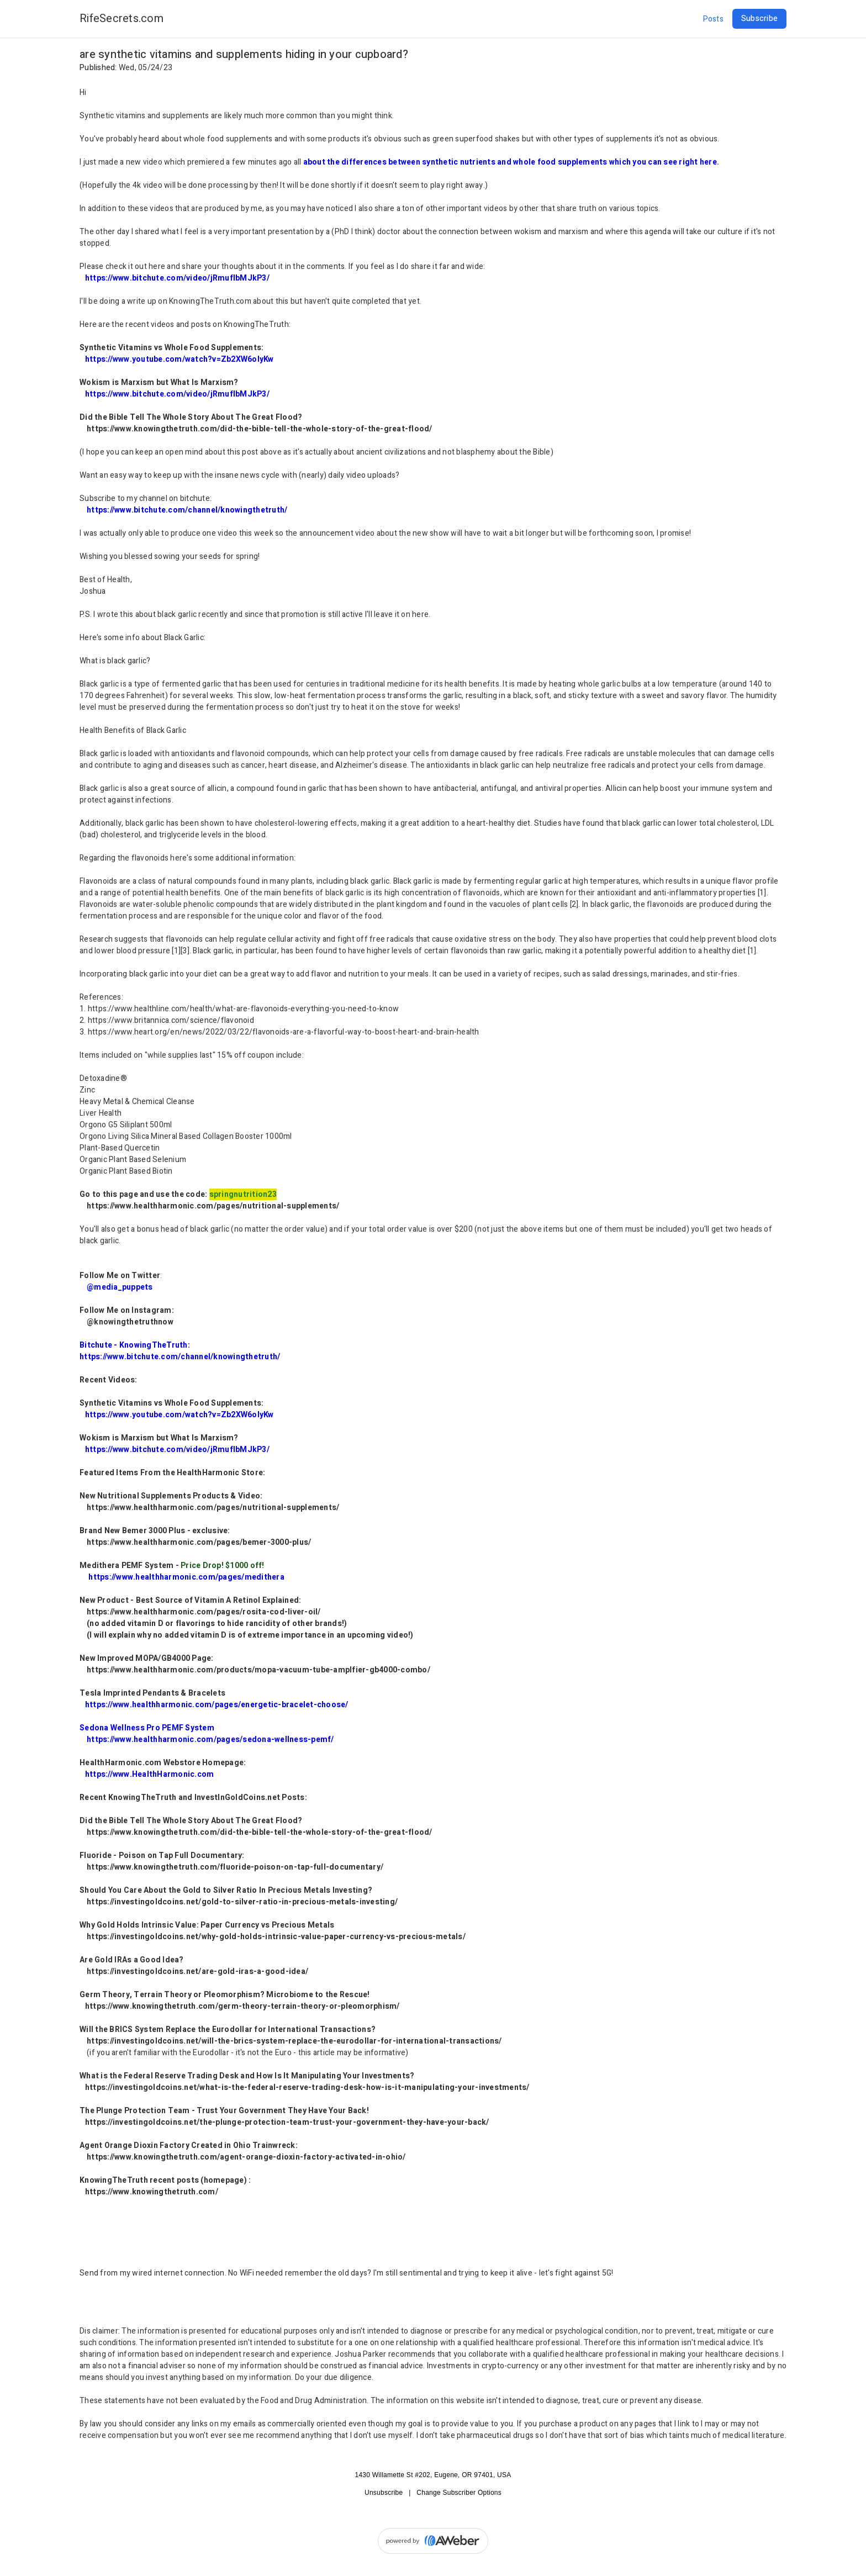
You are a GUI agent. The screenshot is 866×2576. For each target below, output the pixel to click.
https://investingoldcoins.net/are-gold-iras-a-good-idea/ (197, 1971)
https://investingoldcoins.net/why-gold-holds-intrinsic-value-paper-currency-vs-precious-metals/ (276, 1936)
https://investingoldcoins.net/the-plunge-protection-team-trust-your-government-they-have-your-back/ (287, 2122)
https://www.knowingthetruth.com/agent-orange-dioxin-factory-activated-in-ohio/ (246, 2157)
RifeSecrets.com (121, 18)
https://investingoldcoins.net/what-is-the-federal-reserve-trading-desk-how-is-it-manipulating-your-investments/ (307, 2087)
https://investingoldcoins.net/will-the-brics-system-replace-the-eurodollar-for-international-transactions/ (294, 2041)
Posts (713, 19)
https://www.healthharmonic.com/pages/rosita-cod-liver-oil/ (204, 1612)
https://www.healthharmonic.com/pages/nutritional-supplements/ (213, 1206)
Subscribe (759, 18)
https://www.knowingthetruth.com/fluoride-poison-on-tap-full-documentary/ (235, 1867)
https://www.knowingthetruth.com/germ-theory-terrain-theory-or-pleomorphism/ (242, 2006)
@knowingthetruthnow (130, 1322)
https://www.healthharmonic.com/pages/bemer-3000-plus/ (199, 1542)
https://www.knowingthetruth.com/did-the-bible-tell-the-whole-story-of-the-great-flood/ (259, 429)
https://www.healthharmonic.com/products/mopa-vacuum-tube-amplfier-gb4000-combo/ (258, 1670)
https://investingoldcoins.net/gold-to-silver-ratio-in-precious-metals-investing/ (242, 1902)
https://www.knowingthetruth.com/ (151, 2192)
